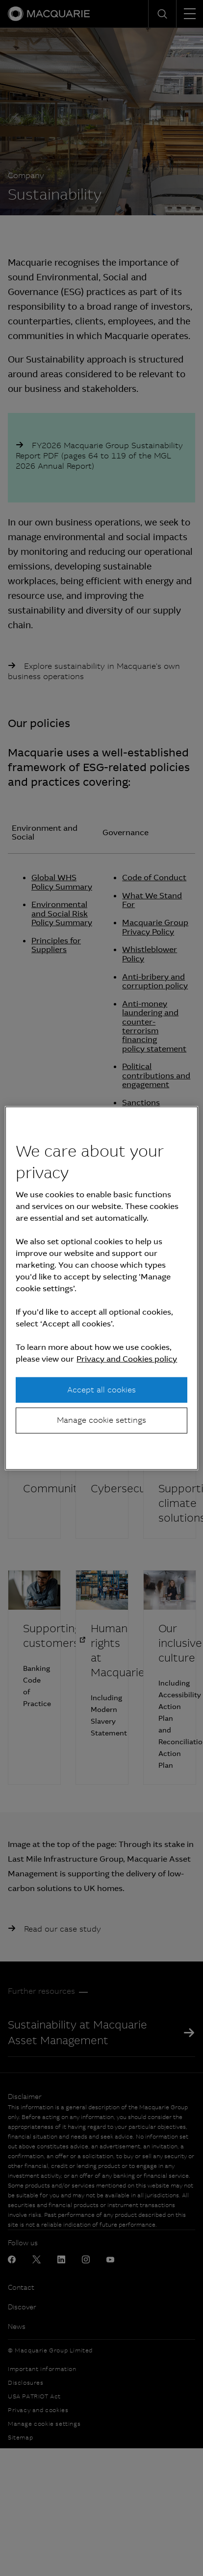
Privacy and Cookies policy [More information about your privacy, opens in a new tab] (126, 1359)
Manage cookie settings (101, 1420)
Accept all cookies (101, 1390)
